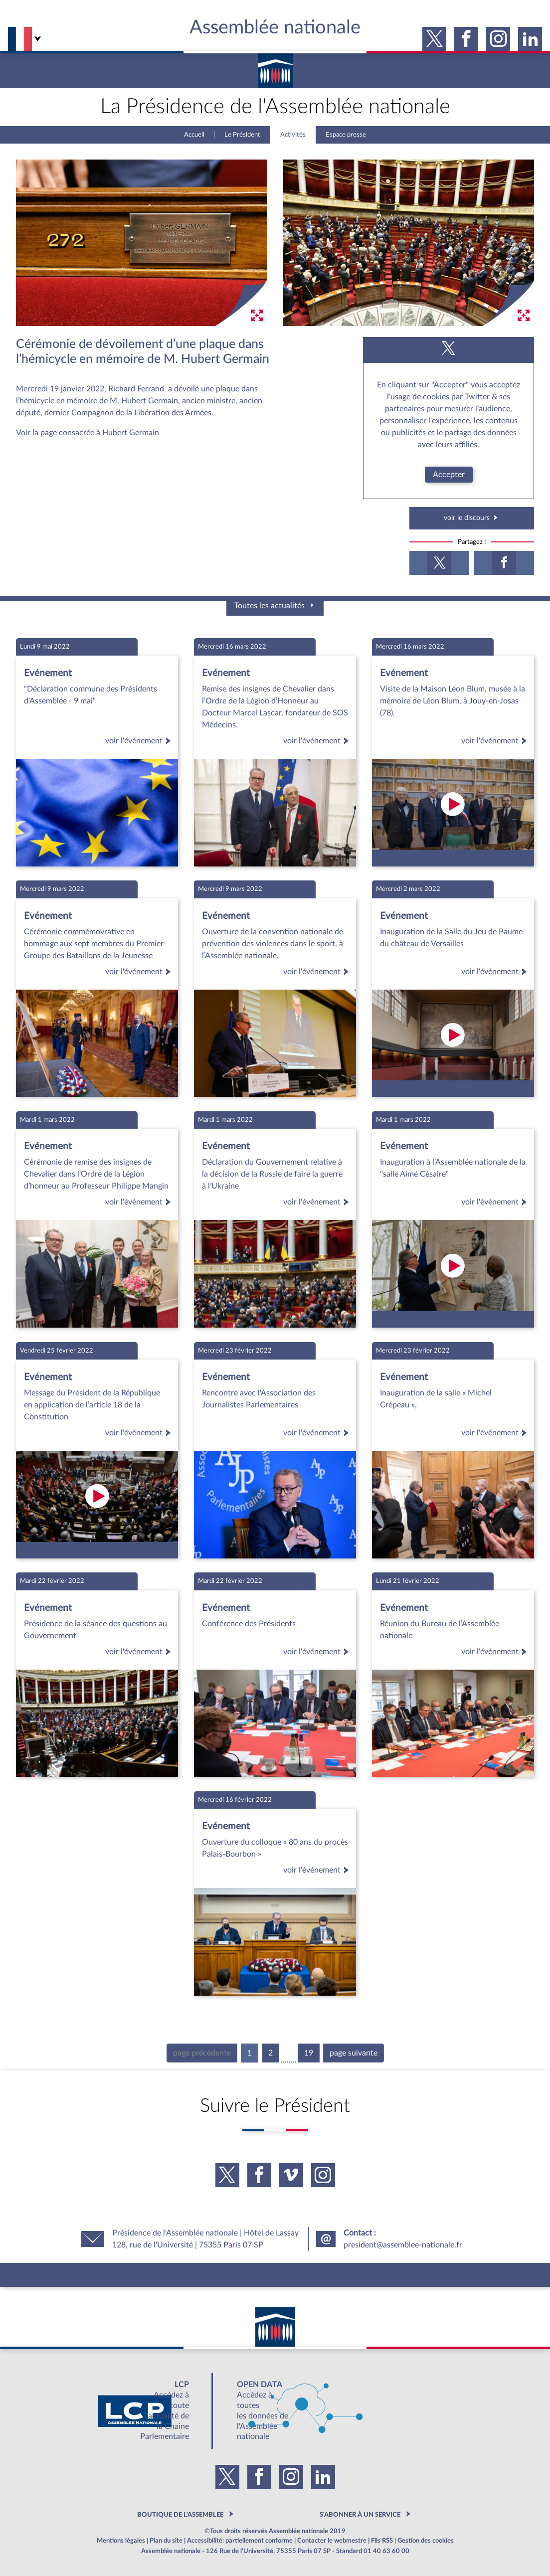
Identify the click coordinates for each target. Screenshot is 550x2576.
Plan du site (166, 2541)
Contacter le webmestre (332, 2541)
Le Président (242, 135)
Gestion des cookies (425, 2541)
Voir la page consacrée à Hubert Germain (87, 433)
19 (308, 2053)
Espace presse (346, 135)
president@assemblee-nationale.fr (403, 2245)
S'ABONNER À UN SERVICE (360, 2515)
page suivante (353, 2053)
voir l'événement (139, 741)
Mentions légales (121, 2541)
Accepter (449, 475)
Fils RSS (382, 2541)
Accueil (194, 135)
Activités (293, 135)
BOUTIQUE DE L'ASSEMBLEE (180, 2515)
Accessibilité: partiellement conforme (240, 2541)
